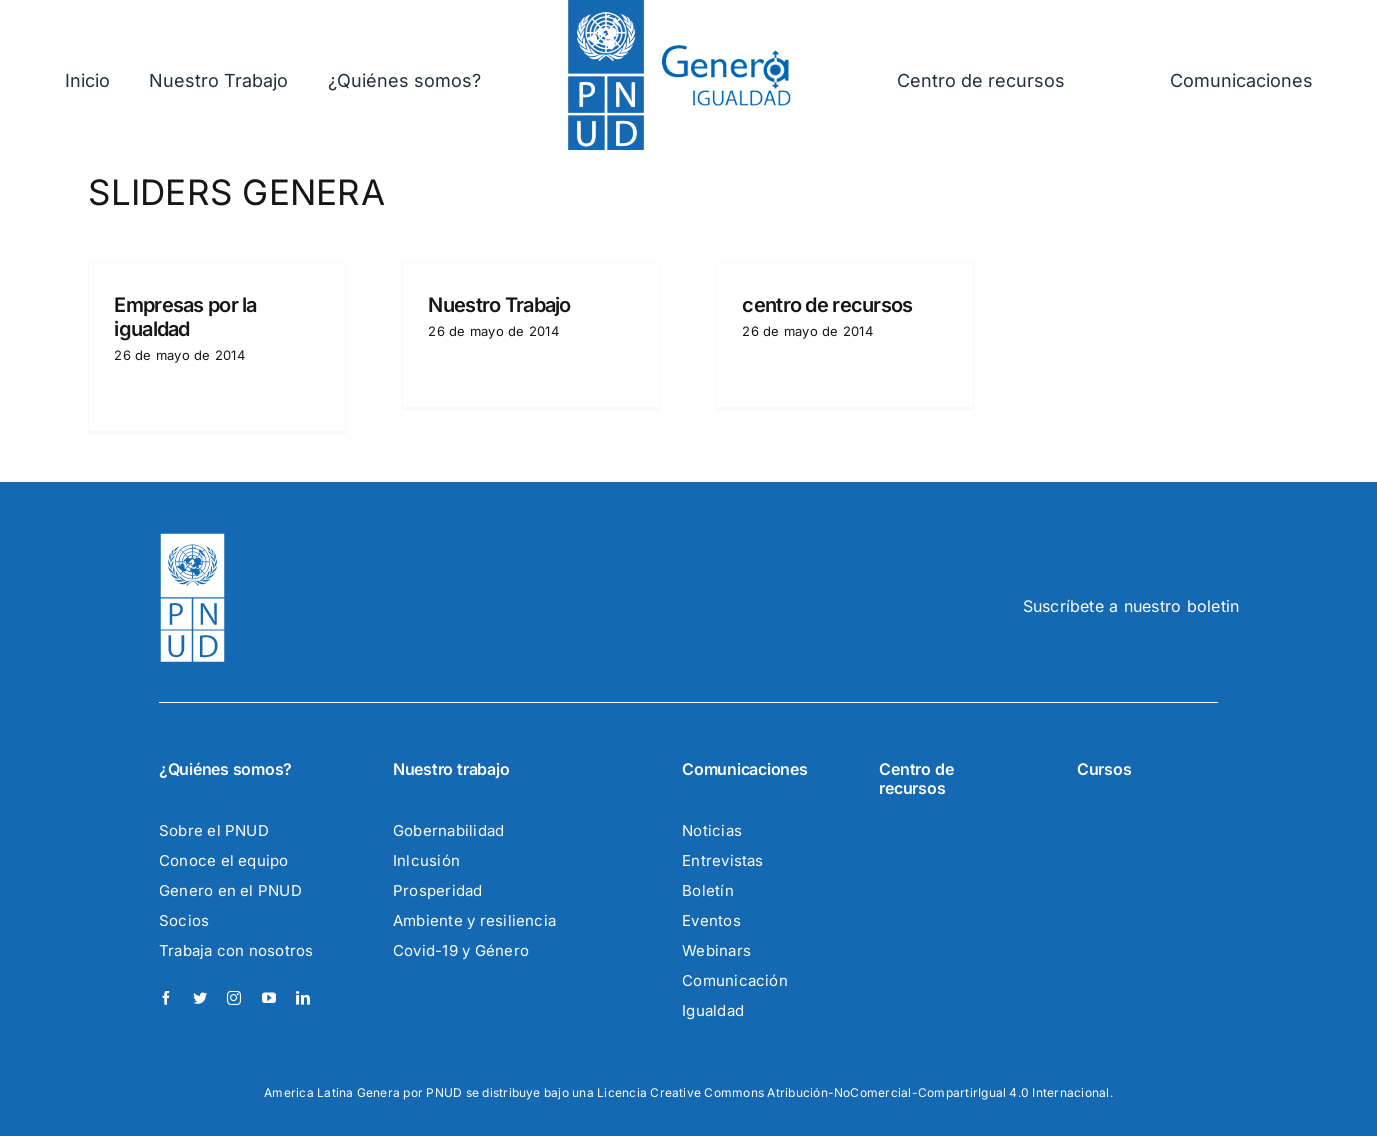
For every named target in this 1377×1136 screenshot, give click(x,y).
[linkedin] (303, 998)
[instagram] (234, 998)
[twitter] (200, 998)
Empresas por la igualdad (185, 317)
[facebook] (166, 998)
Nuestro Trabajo (499, 305)
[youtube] (269, 998)
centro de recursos (827, 305)
